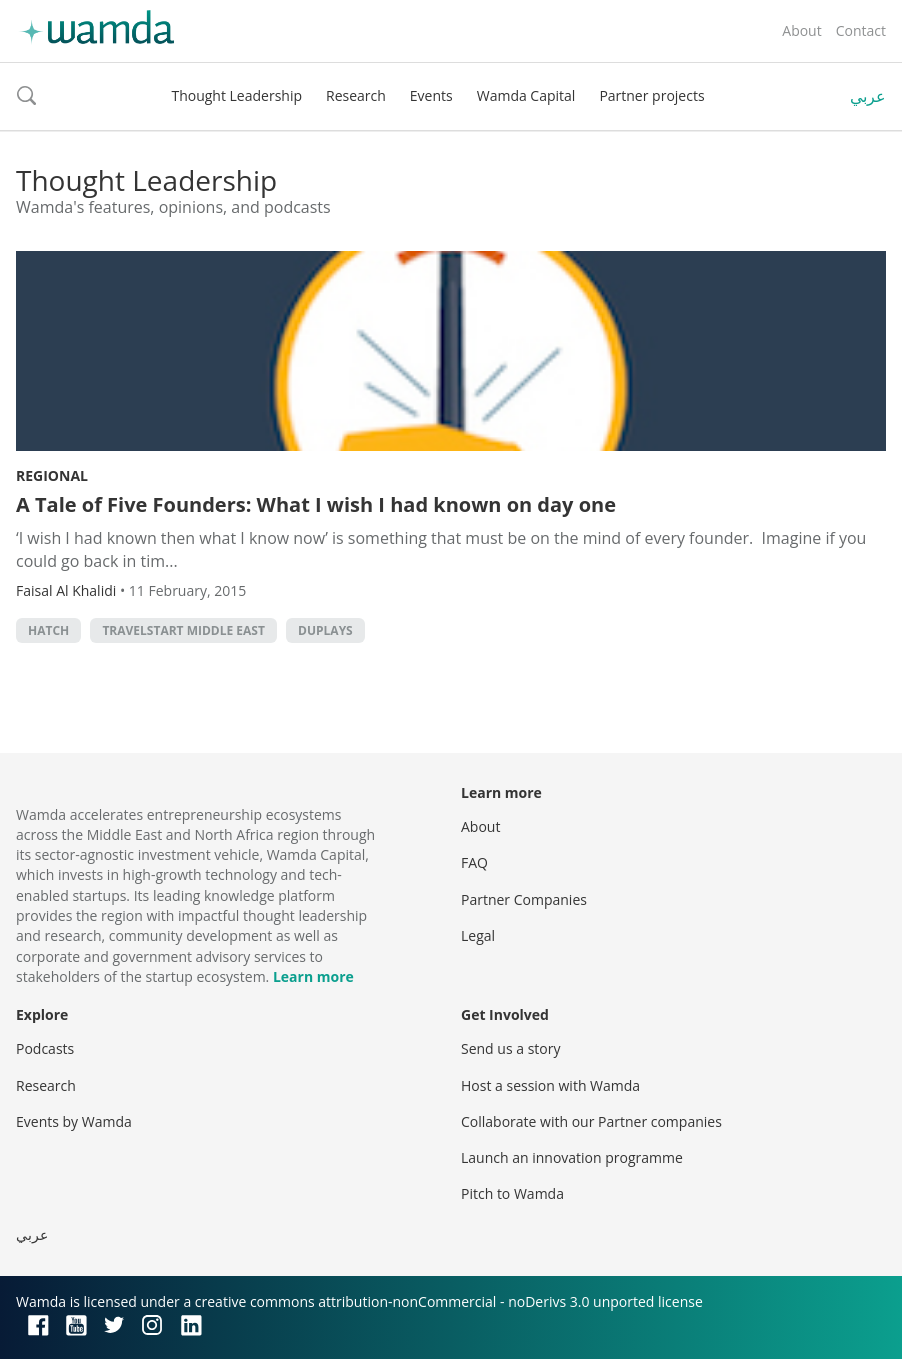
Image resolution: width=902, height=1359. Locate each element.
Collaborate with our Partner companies (591, 1121)
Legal (478, 935)
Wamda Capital (526, 95)
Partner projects (651, 95)
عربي (868, 96)
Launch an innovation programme (572, 1157)
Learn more (313, 976)
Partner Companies (524, 899)
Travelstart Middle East (183, 630)
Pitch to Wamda (512, 1193)
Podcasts (45, 1048)
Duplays (325, 630)
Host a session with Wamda (550, 1085)
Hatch (48, 630)
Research (356, 95)
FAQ (474, 862)
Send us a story (510, 1048)
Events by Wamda (74, 1121)
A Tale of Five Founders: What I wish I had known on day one (316, 504)
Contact (861, 30)
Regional (52, 475)
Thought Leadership (236, 95)
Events (431, 95)
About (801, 30)
